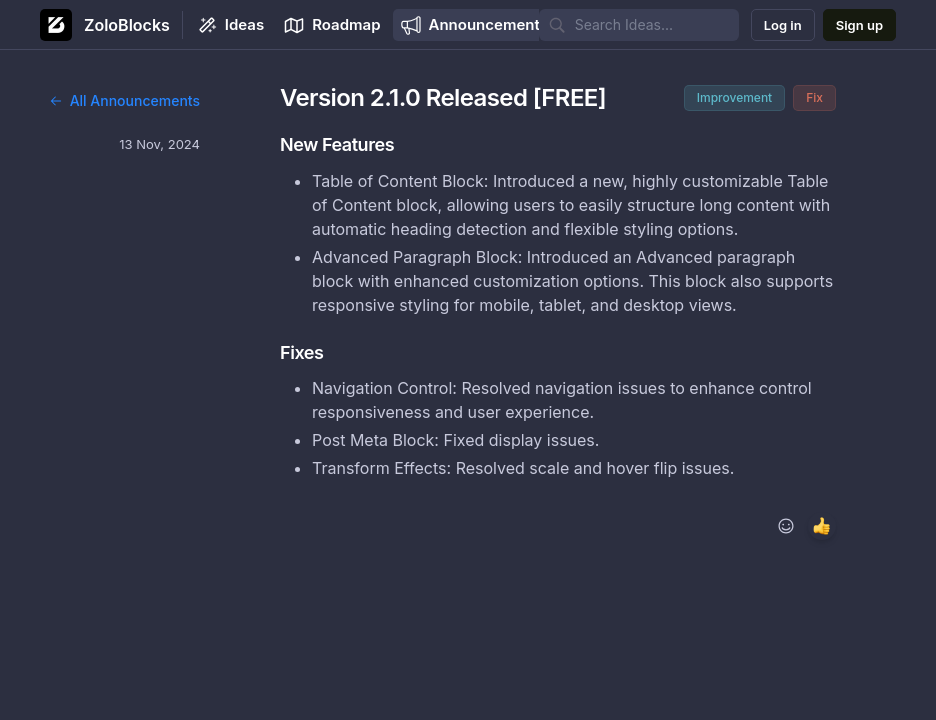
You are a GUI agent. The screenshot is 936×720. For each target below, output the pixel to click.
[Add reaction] (786, 526)
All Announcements (124, 100)
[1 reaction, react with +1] (822, 526)
